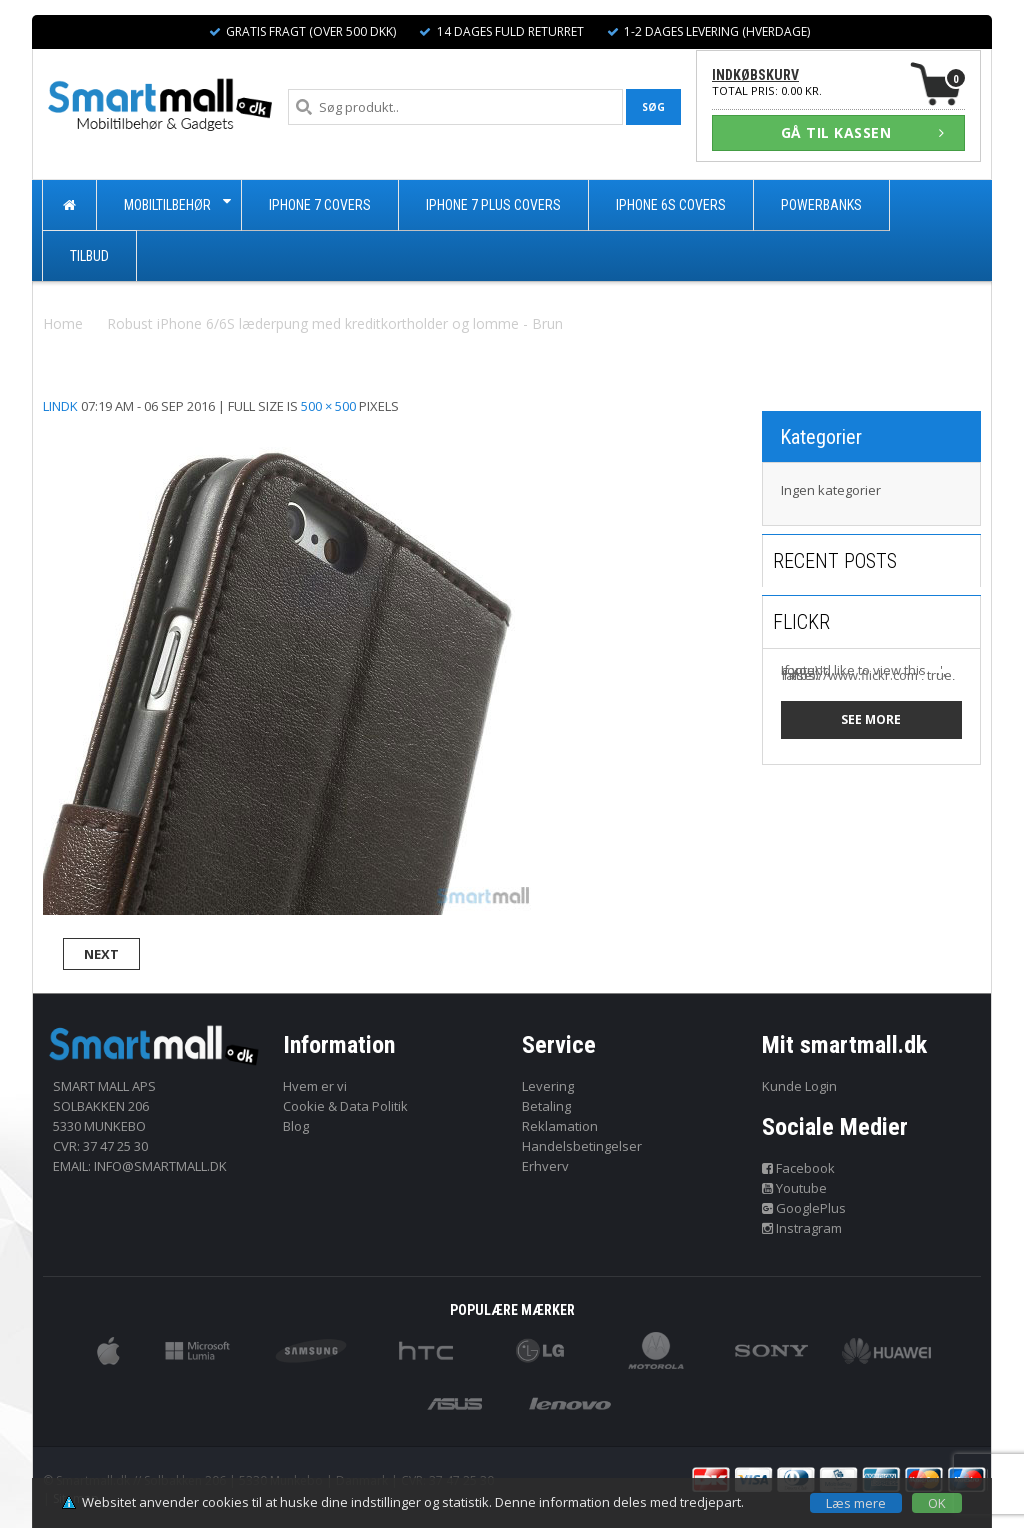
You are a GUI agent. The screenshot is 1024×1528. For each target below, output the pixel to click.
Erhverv (545, 1166)
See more (871, 719)
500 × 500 (328, 406)
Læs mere (856, 1503)
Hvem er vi (315, 1086)
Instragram (802, 1228)
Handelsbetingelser (582, 1146)
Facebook (799, 1168)
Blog (296, 1126)
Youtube (795, 1188)
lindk (60, 406)
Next (101, 954)
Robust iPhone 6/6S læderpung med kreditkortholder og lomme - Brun (335, 323)
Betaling (546, 1106)
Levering (548, 1086)
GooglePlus (804, 1208)
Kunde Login (799, 1086)
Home (63, 323)
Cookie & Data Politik (345, 1106)
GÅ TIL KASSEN (863, 132)
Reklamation (560, 1126)
